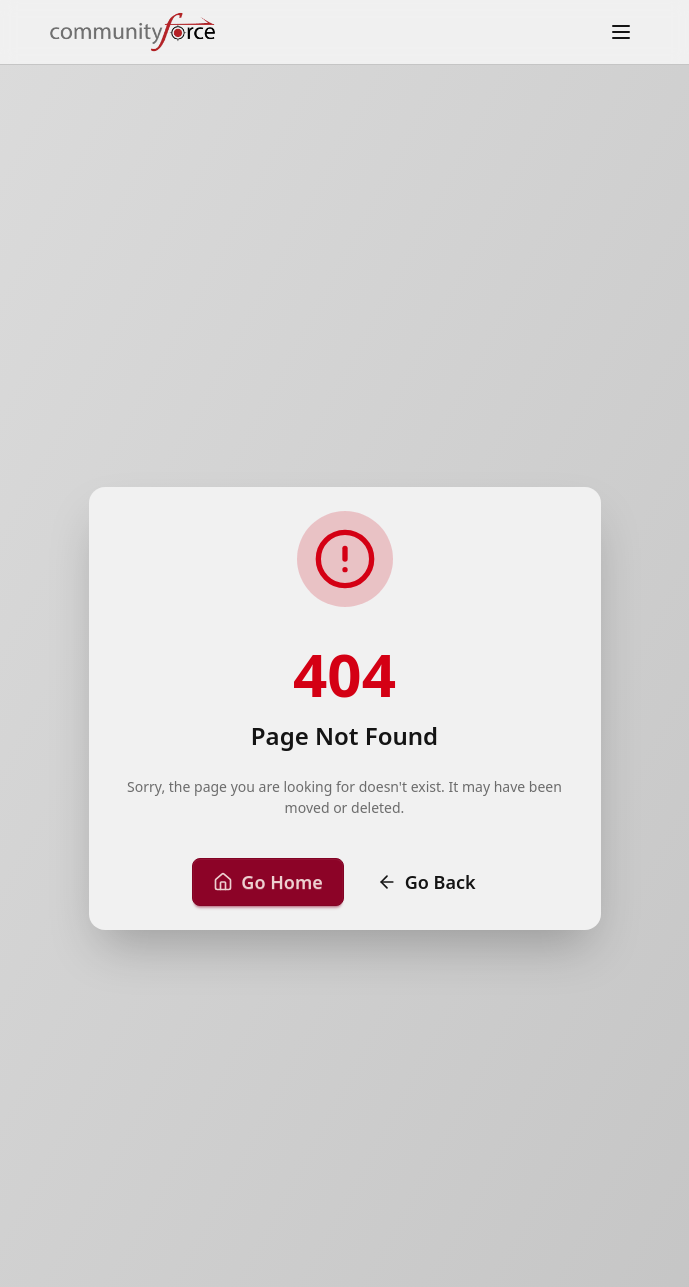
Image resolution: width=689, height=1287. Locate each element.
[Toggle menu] (621, 32)
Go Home (267, 882)
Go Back (426, 882)
